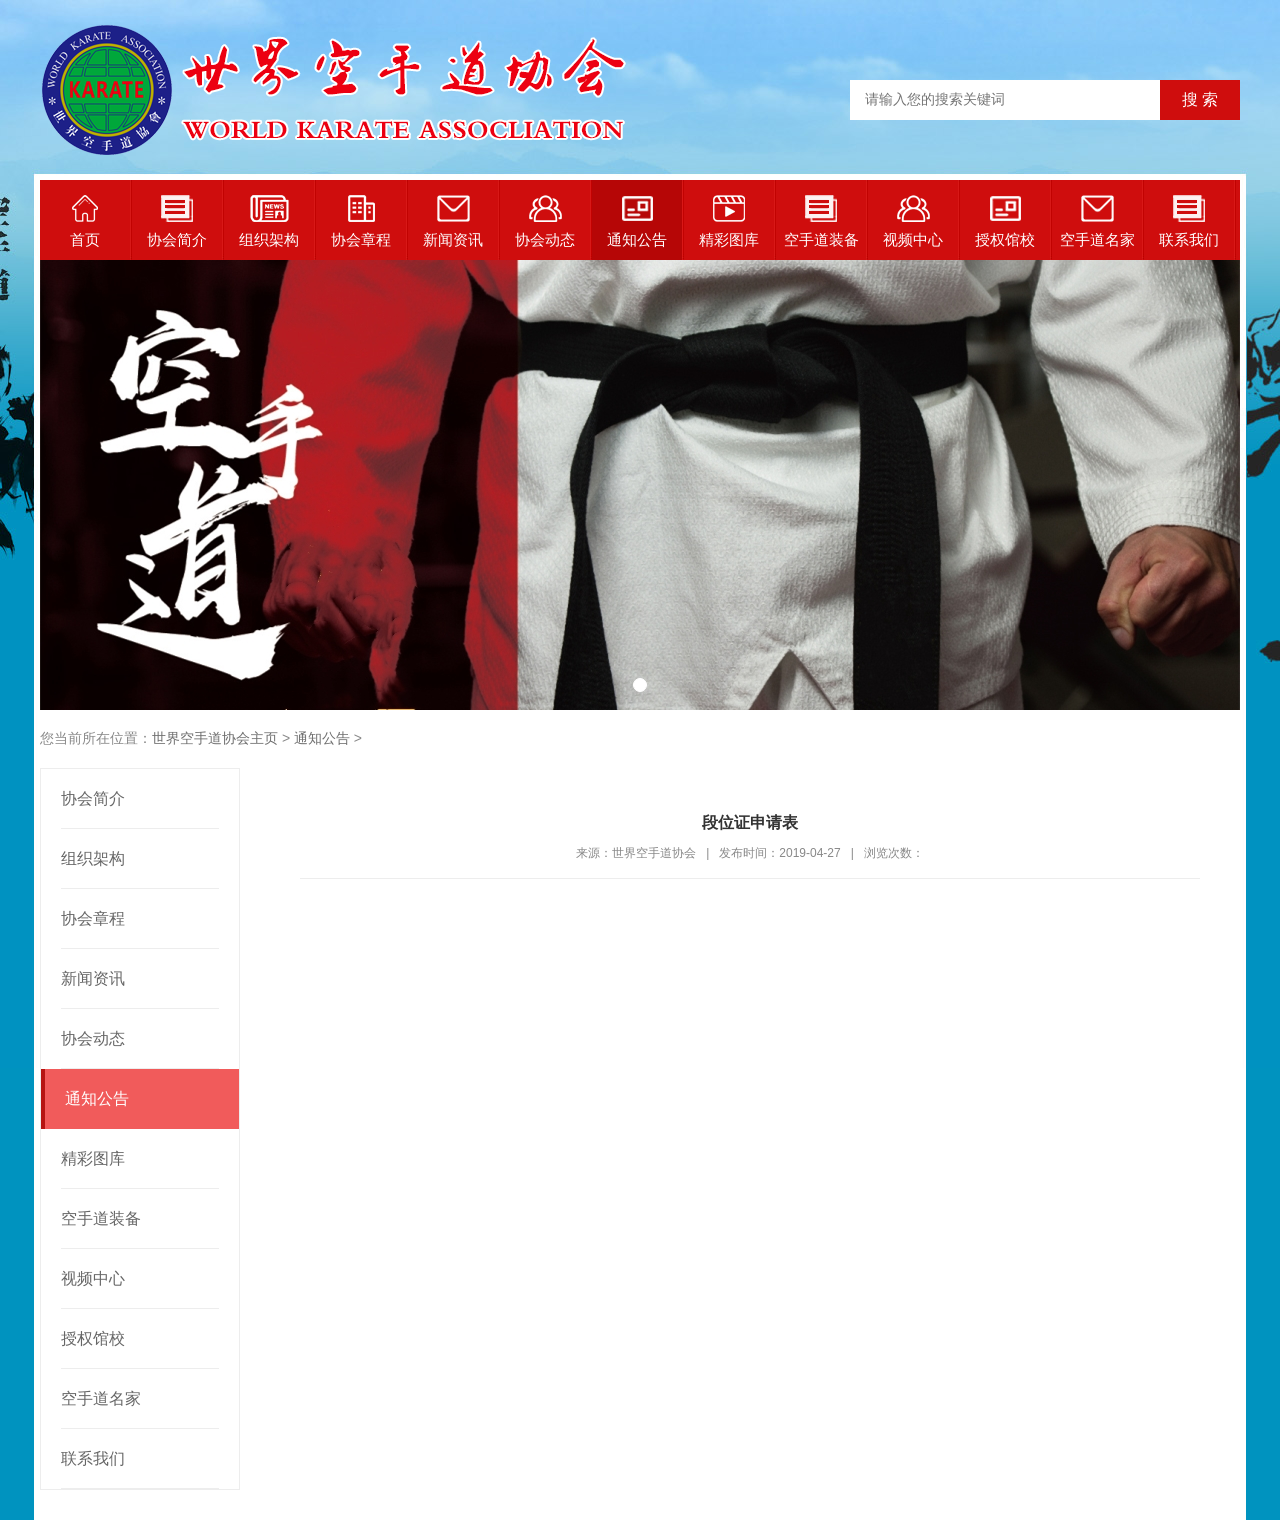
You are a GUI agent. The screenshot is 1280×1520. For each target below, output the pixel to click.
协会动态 (545, 221)
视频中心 (913, 221)
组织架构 (269, 221)
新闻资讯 (453, 221)
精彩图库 (729, 221)
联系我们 (1189, 221)
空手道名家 (1097, 221)
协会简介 (177, 221)
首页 (85, 221)
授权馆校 (1005, 221)
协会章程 (361, 221)
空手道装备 (821, 221)
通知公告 (637, 221)
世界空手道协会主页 (215, 738)
